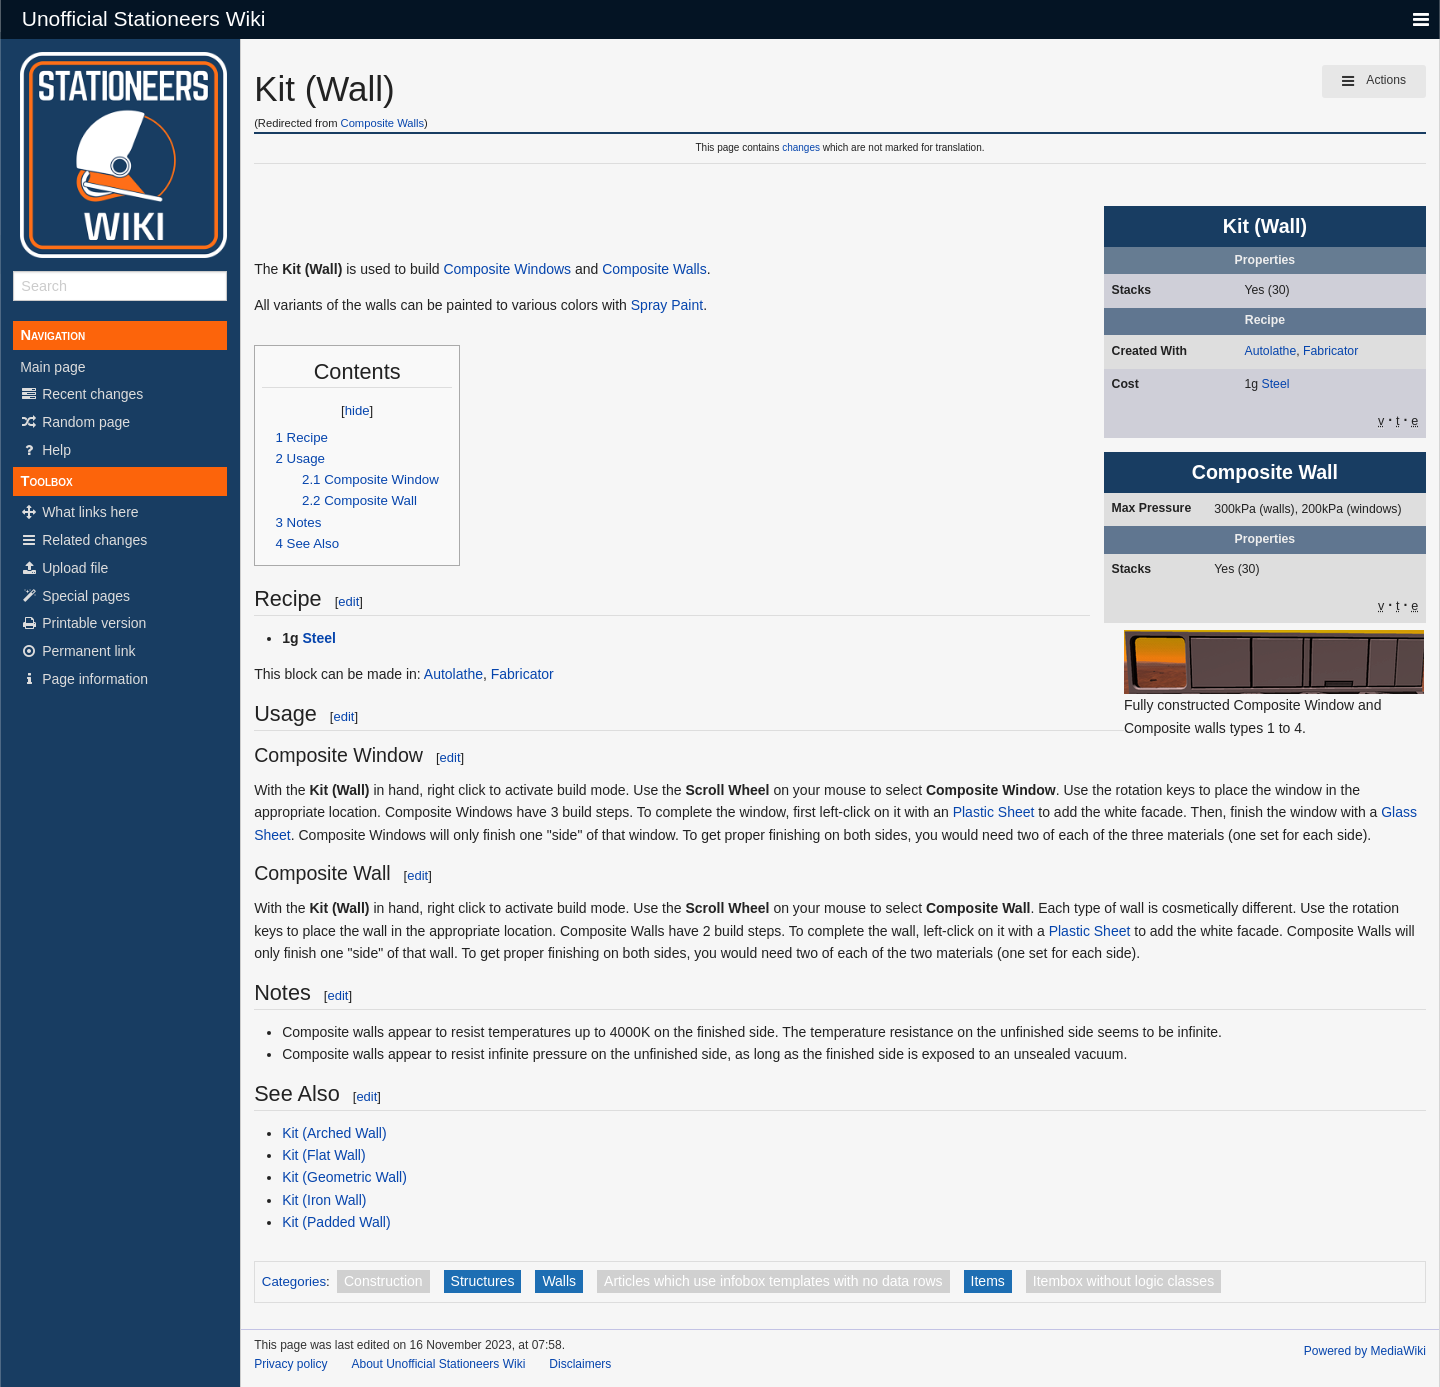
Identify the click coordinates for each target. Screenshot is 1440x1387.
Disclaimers (580, 1364)
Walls (559, 1281)
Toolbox (46, 481)
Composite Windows (507, 269)
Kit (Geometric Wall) (344, 1177)
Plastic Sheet (994, 812)
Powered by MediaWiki (1365, 1351)
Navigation (52, 335)
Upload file (64, 568)
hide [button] (357, 410)
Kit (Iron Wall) (324, 1200)
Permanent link (77, 651)
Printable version (83, 623)
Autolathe (1270, 351)
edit (348, 601)
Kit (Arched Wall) (334, 1133)
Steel (1276, 384)
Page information (84, 679)
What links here (79, 512)
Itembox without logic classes (1123, 1281)
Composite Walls (383, 123)
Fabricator (1330, 351)
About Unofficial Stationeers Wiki (439, 1364)
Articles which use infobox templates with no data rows (773, 1281)
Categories (294, 1281)
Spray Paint (667, 305)
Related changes (83, 540)
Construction (383, 1281)
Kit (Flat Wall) (323, 1155)
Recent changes (81, 394)
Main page (52, 367)
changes (801, 147)
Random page (75, 422)
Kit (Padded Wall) (336, 1222)
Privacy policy (290, 1364)
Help (45, 450)
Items (988, 1281)
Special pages (75, 596)
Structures (483, 1281)
